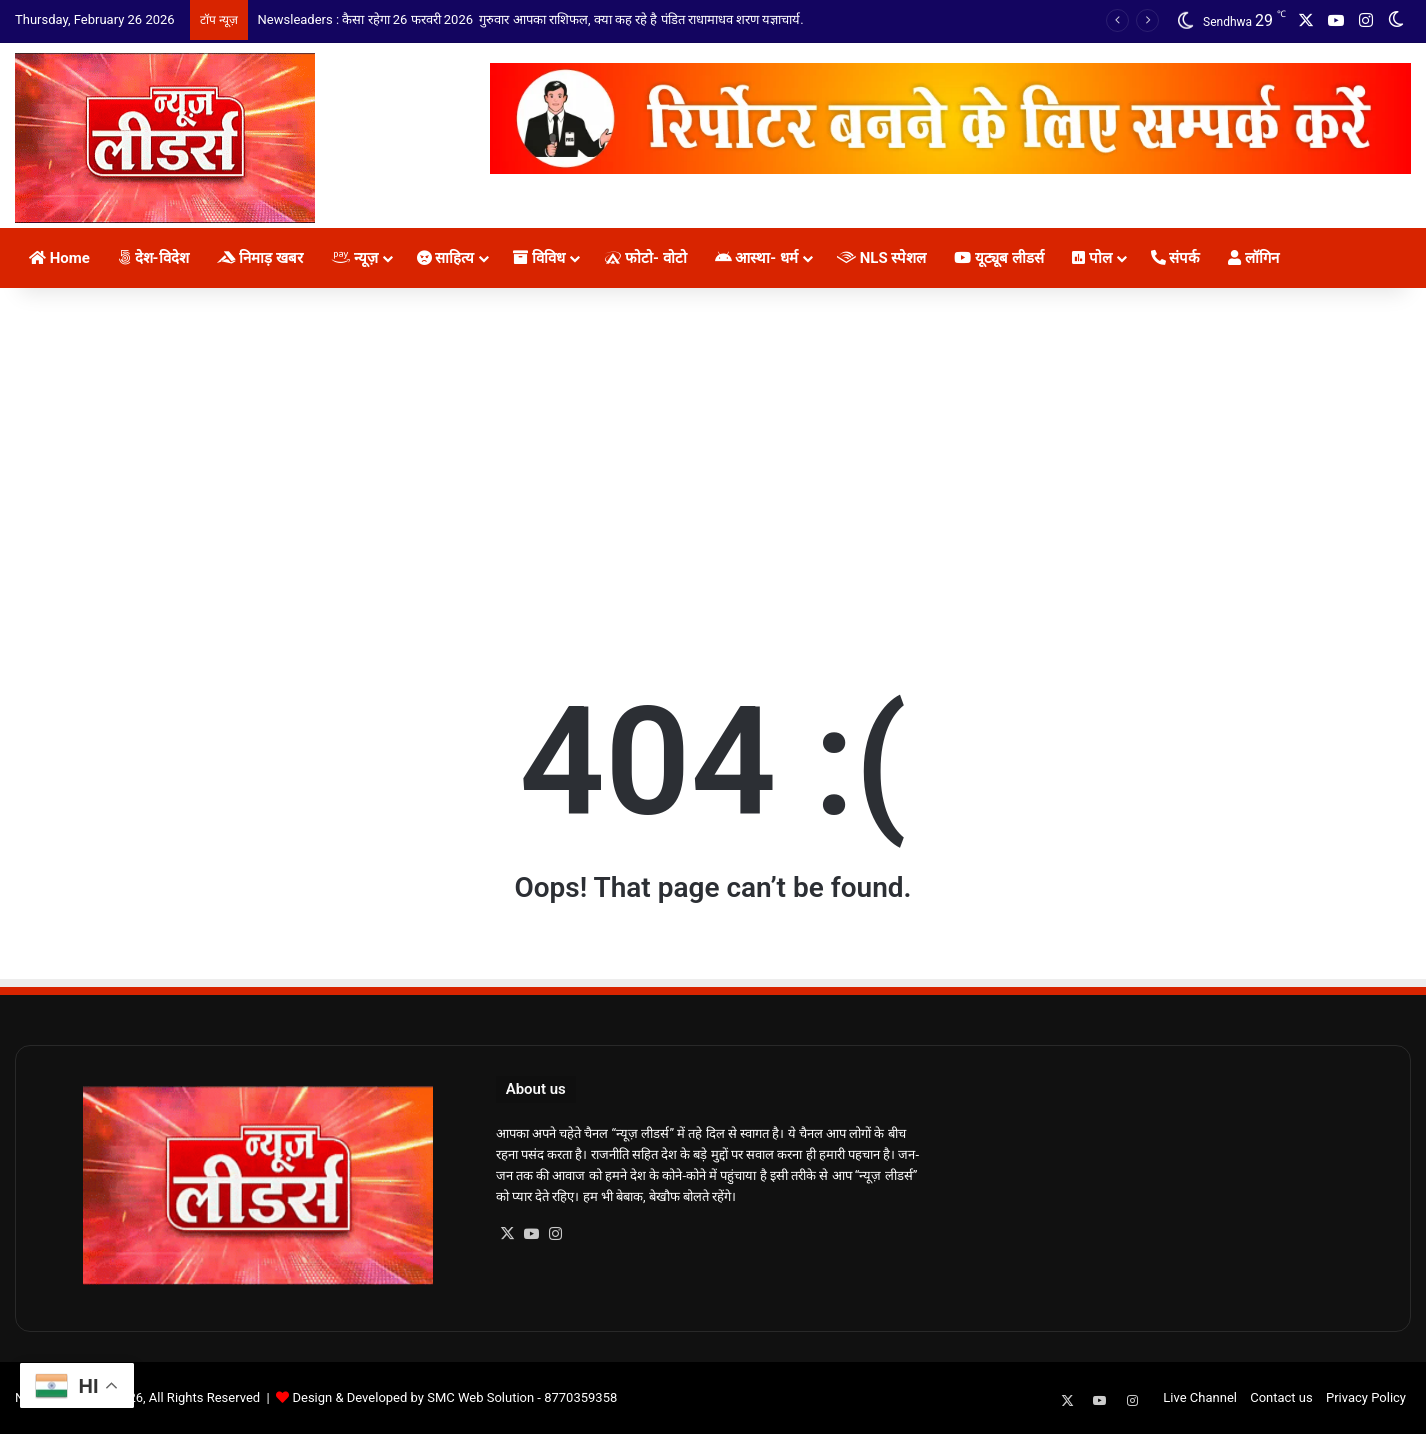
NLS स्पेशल (881, 258)
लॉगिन (1253, 258)
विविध (539, 258)
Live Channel (1200, 1397)
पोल (1092, 258)
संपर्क (1176, 258)
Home (59, 258)
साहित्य (446, 258)
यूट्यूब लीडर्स (998, 258)
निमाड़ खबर (260, 258)
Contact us (1281, 1397)
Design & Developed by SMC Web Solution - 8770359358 (454, 1397)
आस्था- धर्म (756, 258)
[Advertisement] (713, 458)
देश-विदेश (153, 258)
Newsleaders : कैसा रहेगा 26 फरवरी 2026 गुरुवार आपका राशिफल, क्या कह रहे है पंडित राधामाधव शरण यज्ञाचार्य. (531, 19)
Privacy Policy (1366, 1397)
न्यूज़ (354, 258)
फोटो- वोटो (645, 258)
